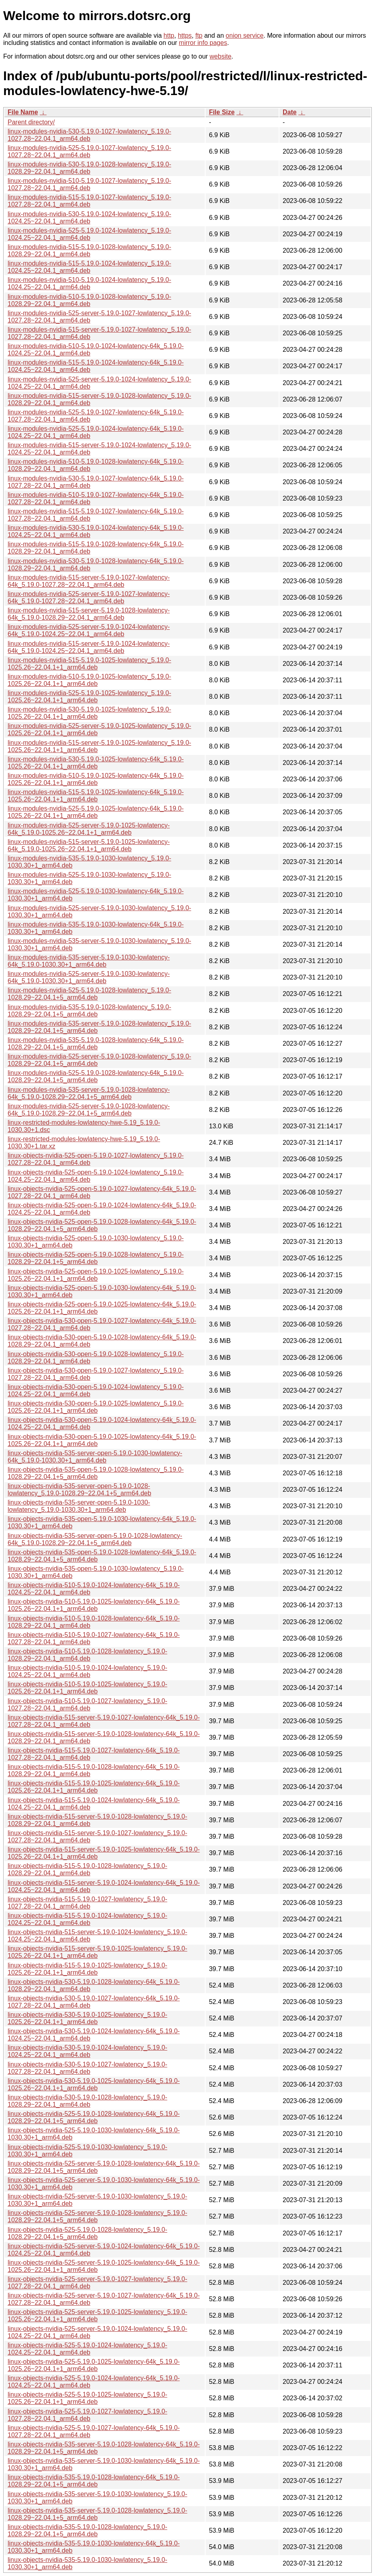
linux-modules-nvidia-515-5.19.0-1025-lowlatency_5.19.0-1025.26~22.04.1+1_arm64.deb (89, 664)
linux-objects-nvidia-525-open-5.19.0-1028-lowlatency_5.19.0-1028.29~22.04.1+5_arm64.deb (95, 1258)
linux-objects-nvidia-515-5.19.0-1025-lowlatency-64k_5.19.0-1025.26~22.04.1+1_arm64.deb (94, 1787)
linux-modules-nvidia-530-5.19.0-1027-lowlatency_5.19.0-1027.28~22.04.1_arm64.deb (89, 135)
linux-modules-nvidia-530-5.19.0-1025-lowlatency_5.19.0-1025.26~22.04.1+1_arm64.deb (89, 713)
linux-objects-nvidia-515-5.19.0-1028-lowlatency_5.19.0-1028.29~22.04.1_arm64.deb (87, 1869)
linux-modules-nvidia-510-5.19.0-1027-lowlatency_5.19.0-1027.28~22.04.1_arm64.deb (89, 184)
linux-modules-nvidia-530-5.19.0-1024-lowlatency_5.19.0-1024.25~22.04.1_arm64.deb (89, 218)
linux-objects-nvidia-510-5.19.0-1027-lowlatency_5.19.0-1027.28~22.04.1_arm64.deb (87, 1705)
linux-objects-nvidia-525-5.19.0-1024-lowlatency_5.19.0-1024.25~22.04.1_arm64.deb (87, 2349)
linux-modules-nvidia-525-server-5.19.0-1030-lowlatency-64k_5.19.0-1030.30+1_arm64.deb (89, 977)
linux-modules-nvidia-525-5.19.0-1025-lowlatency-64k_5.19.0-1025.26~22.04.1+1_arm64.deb (95, 812)
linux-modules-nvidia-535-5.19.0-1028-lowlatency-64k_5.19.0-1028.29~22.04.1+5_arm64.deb (95, 1043)
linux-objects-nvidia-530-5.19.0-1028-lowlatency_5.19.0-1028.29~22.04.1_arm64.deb (87, 2101)
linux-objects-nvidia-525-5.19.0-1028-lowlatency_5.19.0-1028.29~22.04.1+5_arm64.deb (87, 2233)
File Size (221, 112)
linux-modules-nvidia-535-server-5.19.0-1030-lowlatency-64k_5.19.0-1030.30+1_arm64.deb (89, 961)
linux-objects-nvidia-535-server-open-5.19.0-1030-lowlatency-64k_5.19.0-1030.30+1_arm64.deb (95, 1457)
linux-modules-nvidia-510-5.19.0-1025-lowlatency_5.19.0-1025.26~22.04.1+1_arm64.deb (89, 680)
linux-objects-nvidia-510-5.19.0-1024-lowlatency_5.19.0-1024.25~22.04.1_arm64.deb (87, 1671)
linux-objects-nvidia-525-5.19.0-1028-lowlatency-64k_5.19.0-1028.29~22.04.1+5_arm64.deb (94, 2117)
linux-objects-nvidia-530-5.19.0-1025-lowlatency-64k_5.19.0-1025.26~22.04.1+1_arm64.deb (94, 2084)
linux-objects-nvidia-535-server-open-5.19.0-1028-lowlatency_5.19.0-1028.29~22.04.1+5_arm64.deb (79, 1490)
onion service (244, 35)
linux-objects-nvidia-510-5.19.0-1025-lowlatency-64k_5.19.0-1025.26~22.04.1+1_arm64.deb (94, 1605)
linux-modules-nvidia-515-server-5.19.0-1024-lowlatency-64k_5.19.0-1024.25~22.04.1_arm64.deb (89, 647)
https (185, 35)
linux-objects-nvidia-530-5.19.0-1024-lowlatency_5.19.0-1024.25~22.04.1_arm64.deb (87, 2051)
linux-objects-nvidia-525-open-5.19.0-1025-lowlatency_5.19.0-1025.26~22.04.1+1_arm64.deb (95, 1275)
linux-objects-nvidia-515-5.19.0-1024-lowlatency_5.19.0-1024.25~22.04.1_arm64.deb (87, 1919)
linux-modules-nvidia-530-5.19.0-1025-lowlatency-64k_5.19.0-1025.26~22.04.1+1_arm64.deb (95, 763)
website (220, 56)
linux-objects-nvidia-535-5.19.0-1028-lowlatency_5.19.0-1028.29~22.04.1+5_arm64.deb (87, 2530)
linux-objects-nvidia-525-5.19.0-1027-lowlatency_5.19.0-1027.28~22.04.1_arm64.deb (87, 2415)
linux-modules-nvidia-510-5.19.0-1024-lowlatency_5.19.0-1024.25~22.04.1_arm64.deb (89, 283)
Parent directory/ (31, 122)
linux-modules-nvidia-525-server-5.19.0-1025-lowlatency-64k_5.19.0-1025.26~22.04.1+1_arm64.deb (89, 829)
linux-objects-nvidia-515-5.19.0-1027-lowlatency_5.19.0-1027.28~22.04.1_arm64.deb (87, 1903)
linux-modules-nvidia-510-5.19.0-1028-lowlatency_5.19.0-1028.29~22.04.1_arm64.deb (89, 300)
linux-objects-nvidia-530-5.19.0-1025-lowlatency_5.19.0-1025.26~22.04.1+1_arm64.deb (87, 2018)
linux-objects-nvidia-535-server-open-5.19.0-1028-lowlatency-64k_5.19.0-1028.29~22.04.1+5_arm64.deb (95, 1539)
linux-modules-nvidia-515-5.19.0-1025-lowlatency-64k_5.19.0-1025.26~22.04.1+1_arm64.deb (95, 796)
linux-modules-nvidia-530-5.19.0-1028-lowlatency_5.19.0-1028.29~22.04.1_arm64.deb (89, 168)
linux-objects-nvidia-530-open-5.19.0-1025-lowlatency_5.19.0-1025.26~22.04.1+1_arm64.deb (95, 1407)
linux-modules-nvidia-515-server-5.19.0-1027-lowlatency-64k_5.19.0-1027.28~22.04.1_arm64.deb (89, 581)
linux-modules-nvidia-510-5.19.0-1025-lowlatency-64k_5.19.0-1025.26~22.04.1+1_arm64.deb (95, 779)
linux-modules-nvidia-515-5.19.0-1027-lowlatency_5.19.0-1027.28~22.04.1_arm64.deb (89, 201)
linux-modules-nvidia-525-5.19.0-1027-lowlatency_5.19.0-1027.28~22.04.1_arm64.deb (89, 151)
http (168, 35)
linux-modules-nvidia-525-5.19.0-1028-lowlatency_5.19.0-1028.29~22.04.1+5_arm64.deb (89, 994)
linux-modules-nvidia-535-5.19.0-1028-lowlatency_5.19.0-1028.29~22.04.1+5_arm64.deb (89, 1011)
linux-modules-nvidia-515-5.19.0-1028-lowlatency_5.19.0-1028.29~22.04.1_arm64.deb (89, 250)
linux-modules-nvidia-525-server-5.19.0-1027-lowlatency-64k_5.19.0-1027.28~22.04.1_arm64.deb (89, 597)
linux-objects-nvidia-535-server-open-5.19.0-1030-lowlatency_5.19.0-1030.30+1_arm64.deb (79, 1506)
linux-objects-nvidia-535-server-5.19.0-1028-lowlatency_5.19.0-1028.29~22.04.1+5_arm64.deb (97, 2514)
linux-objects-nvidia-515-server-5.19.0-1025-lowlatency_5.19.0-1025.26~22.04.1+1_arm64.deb (97, 1952)
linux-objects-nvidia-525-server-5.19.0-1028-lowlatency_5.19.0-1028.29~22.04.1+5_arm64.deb (97, 2216)
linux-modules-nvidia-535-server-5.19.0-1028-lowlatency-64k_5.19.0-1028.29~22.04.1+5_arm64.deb (89, 1093)
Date (290, 112)
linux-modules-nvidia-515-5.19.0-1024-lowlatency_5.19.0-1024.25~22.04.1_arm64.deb (89, 267)
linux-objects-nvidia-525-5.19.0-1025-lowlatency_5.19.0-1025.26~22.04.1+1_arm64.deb (87, 2398)
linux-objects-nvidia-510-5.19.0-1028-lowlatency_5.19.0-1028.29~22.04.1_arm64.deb (87, 1655)
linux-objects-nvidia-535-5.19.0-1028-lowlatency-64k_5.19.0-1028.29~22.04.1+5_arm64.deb (94, 2481)
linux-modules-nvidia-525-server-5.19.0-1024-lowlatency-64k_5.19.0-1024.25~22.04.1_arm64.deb (89, 630)
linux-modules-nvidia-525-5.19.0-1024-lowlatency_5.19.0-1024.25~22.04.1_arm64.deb (89, 234)
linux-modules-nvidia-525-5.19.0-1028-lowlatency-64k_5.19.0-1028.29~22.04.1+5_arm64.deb (95, 1076)
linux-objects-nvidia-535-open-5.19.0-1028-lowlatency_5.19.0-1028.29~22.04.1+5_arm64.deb (95, 1473)
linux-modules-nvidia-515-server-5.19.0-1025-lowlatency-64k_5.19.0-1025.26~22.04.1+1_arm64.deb (89, 845)
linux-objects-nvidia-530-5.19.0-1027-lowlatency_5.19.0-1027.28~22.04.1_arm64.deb (87, 2068)
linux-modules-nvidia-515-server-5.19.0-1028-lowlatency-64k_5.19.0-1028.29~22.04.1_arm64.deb (89, 614)
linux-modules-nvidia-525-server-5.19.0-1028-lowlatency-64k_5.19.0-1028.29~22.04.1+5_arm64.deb (89, 1110)
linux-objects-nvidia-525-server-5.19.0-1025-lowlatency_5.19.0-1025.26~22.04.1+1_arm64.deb (97, 2315)
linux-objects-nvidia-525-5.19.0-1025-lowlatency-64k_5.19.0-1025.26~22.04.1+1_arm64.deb (94, 2365)
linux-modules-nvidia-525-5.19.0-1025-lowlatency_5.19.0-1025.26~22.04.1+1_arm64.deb (89, 697)
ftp (198, 35)
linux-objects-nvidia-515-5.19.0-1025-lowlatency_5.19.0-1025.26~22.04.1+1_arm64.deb (87, 1969)
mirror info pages (203, 42)
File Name (23, 112)
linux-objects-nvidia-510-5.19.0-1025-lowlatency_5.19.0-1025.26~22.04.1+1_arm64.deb (87, 1688)
